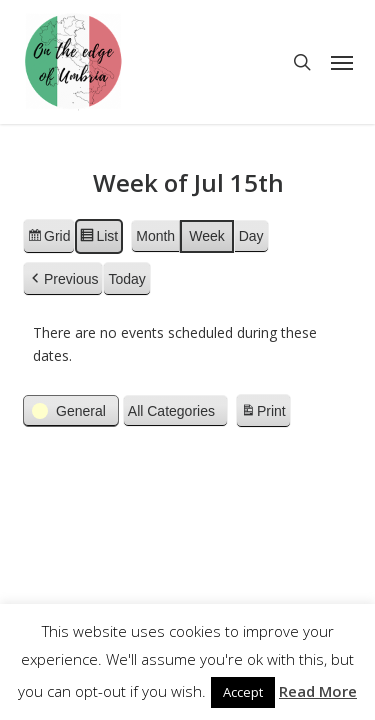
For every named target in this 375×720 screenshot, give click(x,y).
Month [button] (155, 236)
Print (262, 414)
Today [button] (126, 279)
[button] (342, 62)
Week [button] (207, 236)
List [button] (98, 239)
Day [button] (250, 236)
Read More (318, 691)
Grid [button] (48, 239)
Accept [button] (243, 692)
